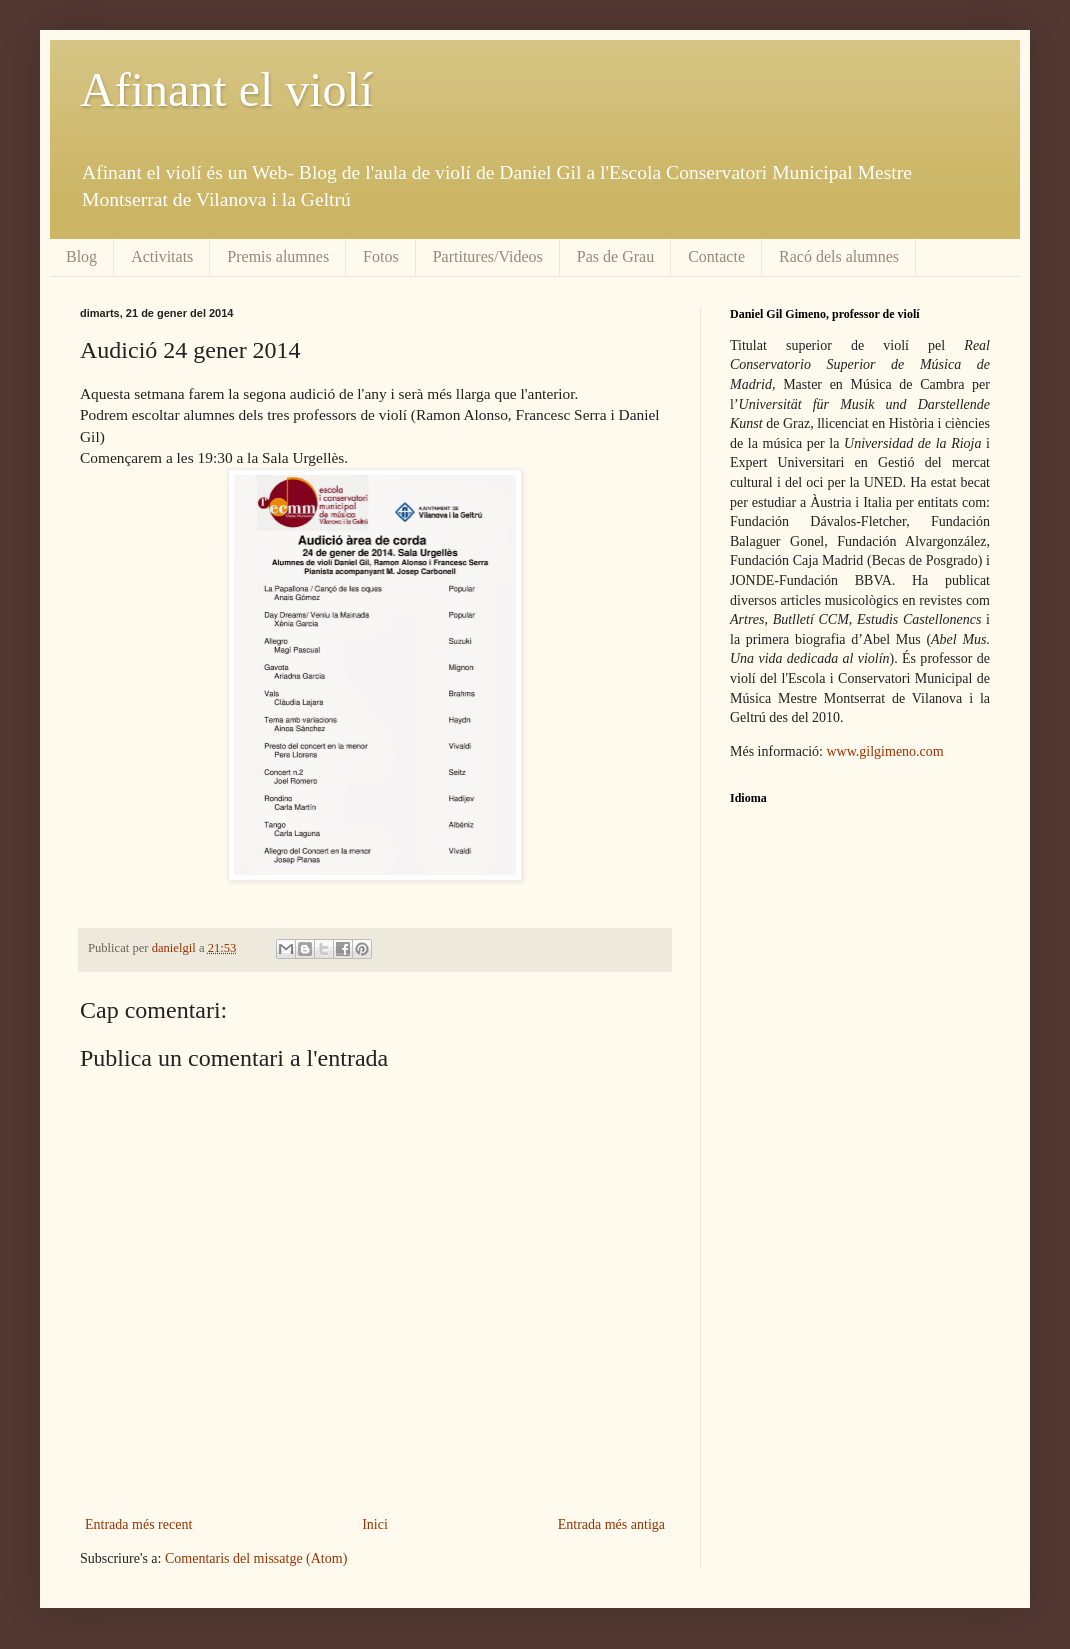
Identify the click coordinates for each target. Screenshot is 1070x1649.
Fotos (381, 256)
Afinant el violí (226, 89)
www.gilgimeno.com (884, 751)
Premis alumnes (278, 256)
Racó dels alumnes (839, 256)
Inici (375, 1524)
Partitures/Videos (488, 256)
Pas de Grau (615, 256)
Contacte (716, 256)
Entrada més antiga (611, 1524)
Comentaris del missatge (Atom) (256, 1558)
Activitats (162, 256)
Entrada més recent (138, 1524)
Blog (81, 256)
